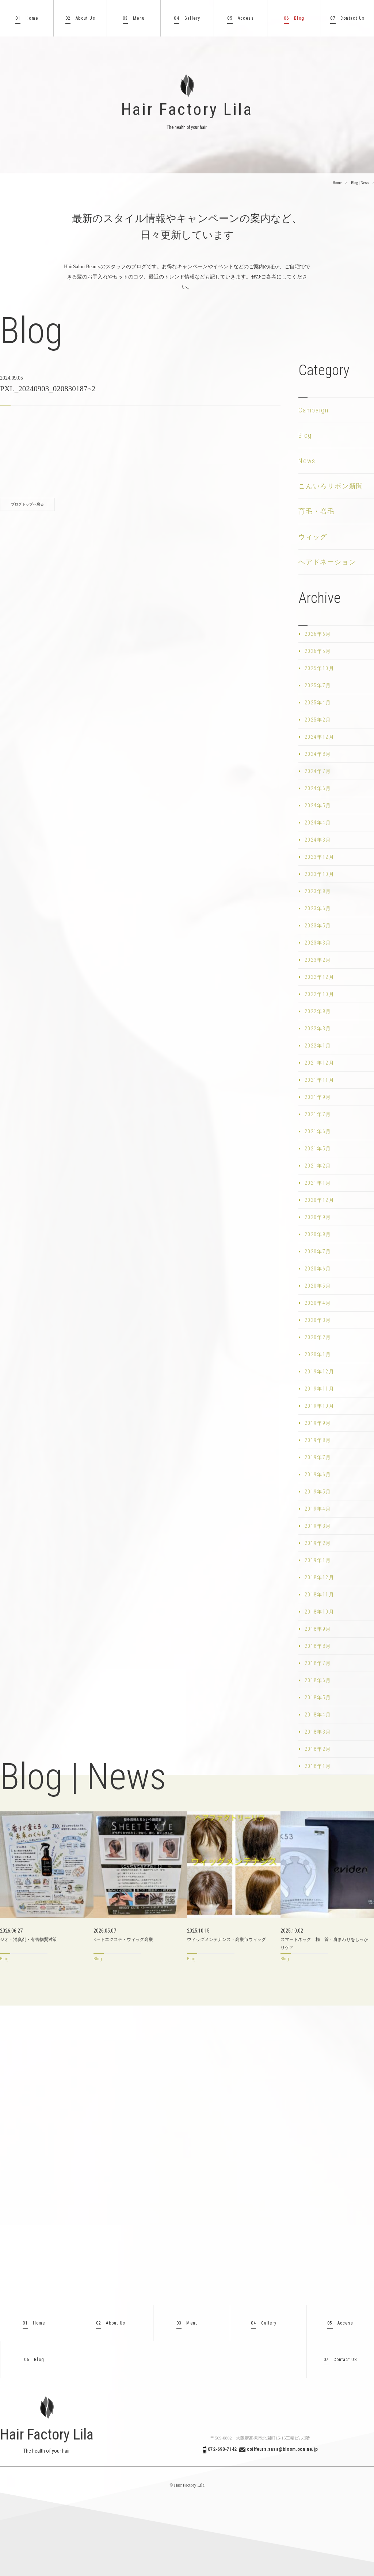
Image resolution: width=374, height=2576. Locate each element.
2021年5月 (318, 1148)
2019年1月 (318, 1560)
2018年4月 (318, 1715)
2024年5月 (318, 805)
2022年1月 (318, 1046)
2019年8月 (318, 1440)
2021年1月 (318, 1183)
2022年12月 (319, 977)
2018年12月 (319, 1577)
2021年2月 (318, 1166)
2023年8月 (318, 891)
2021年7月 (318, 1114)
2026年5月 (318, 651)
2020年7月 (318, 1251)
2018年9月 (318, 1629)
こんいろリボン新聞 (330, 486)
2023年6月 (318, 908)
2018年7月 (318, 1663)
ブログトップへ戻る (27, 504)
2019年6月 (318, 1474)
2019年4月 (318, 1509)
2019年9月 (318, 1423)
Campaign (313, 410)
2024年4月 (318, 823)
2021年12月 (319, 1063)
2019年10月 (319, 1406)
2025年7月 (318, 685)
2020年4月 (318, 1303)
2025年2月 (318, 720)
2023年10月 (319, 874)
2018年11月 (319, 1594)
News (307, 461)
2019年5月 (318, 1492)
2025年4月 (318, 702)
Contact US (340, 2359)
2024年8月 (318, 754)
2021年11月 (319, 1080)
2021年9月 (318, 1097)
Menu (134, 18)
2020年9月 (318, 1217)
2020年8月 (318, 1234)
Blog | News (360, 183)
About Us (80, 18)
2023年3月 (318, 943)
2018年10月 (319, 1612)
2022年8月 (318, 1011)
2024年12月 (319, 737)
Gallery (187, 18)
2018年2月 (318, 1749)
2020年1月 (318, 1354)
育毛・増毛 (316, 511)
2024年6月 (318, 788)
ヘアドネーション (327, 562)
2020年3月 (318, 1320)
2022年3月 (318, 1028)
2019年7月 (318, 1457)
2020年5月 (318, 1286)
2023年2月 (318, 960)
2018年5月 (318, 1697)
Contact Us (347, 18)
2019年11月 (319, 1389)
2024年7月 (318, 771)
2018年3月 (318, 1732)
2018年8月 (318, 1646)
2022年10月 (319, 994)
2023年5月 (318, 925)
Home (26, 18)
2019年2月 (318, 1543)
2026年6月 (318, 634)
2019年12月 (319, 1371)
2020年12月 (319, 1200)
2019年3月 (318, 1526)
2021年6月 (318, 1131)
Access (240, 18)
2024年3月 (318, 840)
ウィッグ (312, 537)
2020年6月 (318, 1269)
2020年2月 (318, 1337)
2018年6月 (318, 1680)
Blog (294, 18)
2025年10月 (319, 668)
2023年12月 (319, 857)
